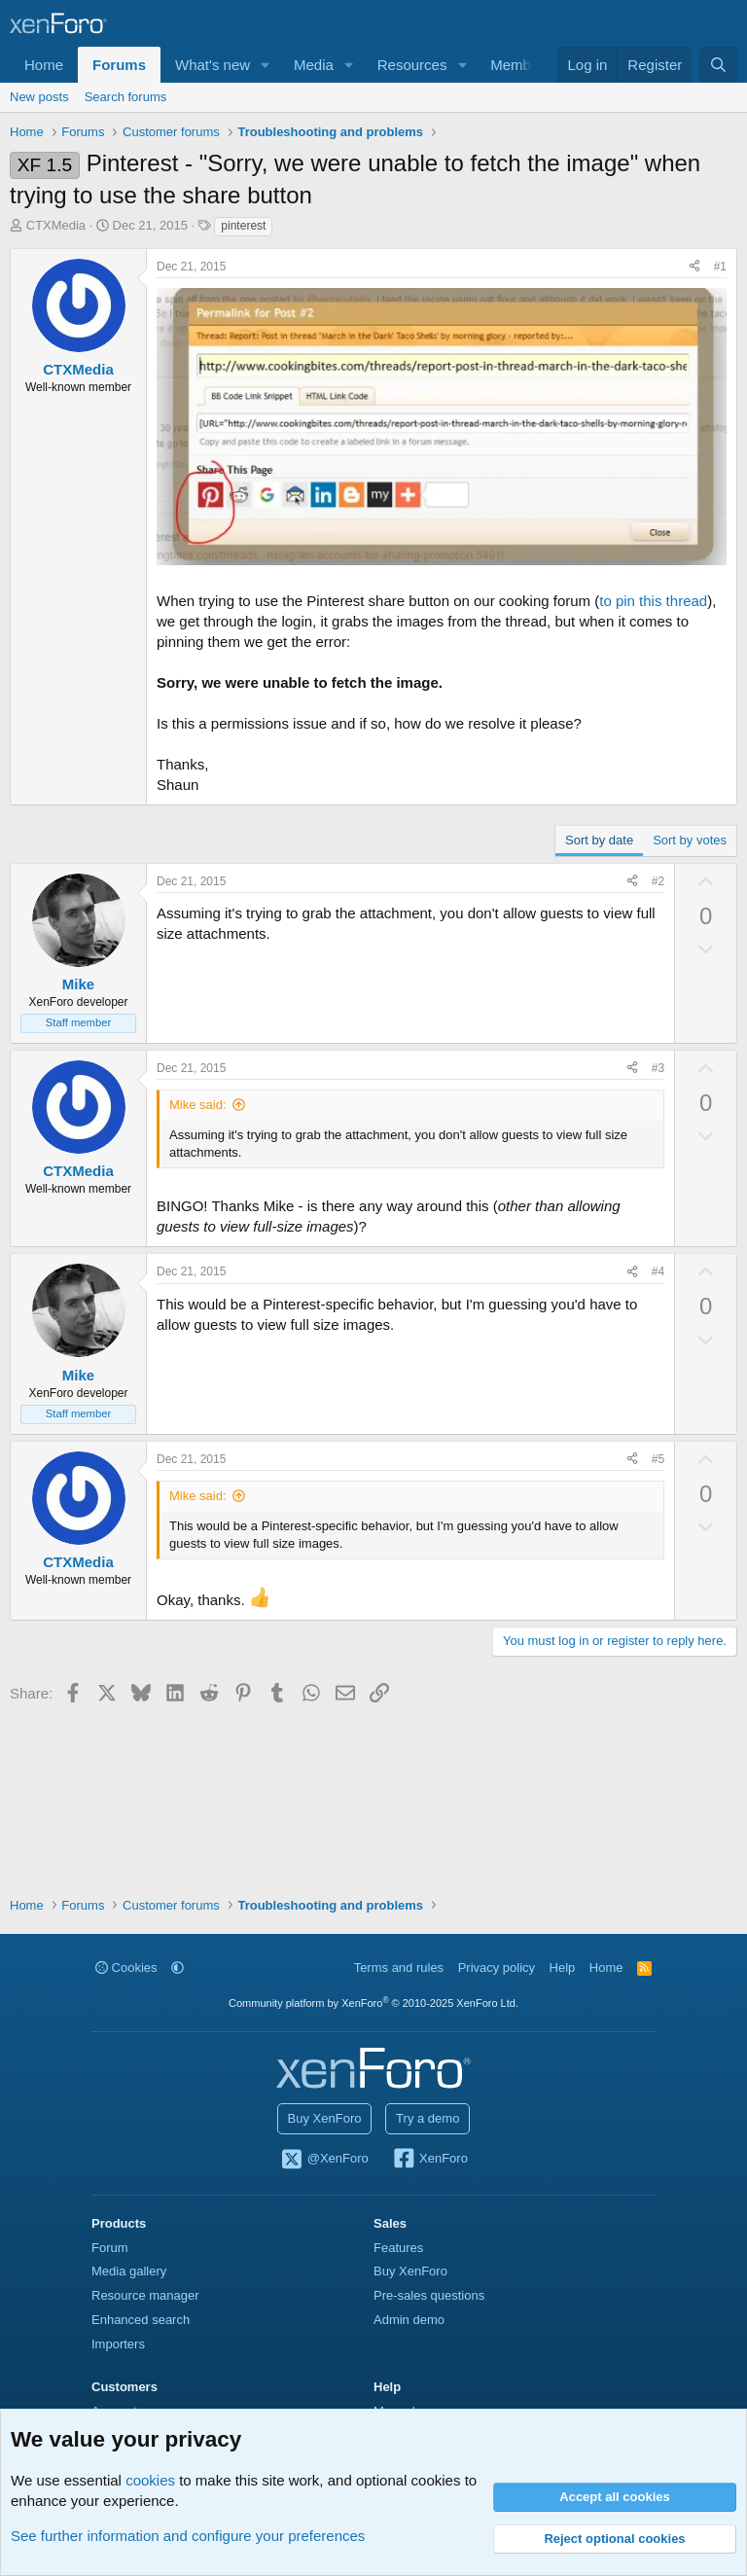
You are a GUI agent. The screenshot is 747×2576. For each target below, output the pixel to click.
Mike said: (198, 1104)
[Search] (718, 65)
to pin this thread (653, 600)
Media (314, 64)
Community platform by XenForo (373, 2003)
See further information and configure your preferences (188, 2535)
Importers (118, 2344)
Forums (119, 64)
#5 (658, 1459)
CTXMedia (56, 225)
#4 (658, 1271)
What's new (212, 64)
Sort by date (599, 840)
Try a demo (427, 2118)
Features (398, 2247)
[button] (265, 65)
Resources (412, 64)
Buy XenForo (325, 2118)
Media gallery (128, 2271)
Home (43, 64)
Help (563, 1967)
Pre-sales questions (429, 2295)
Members (520, 64)
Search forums (126, 96)
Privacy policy (496, 1967)
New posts (39, 96)
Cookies (126, 1967)
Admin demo (409, 2319)
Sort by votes (690, 840)
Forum (109, 2247)
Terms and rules (399, 1967)
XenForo (429, 2159)
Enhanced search (140, 2319)
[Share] (694, 267)
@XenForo (324, 2159)
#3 (658, 1068)
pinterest (243, 226)
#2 (658, 881)
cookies (150, 2480)
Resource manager (145, 2295)
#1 (720, 266)
